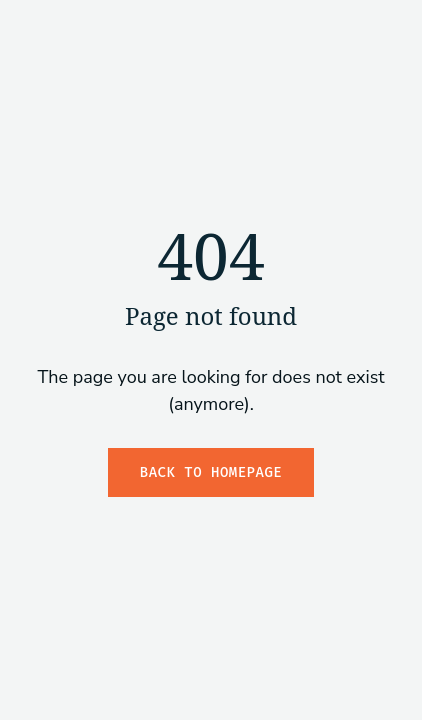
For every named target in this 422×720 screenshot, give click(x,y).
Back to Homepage (211, 472)
